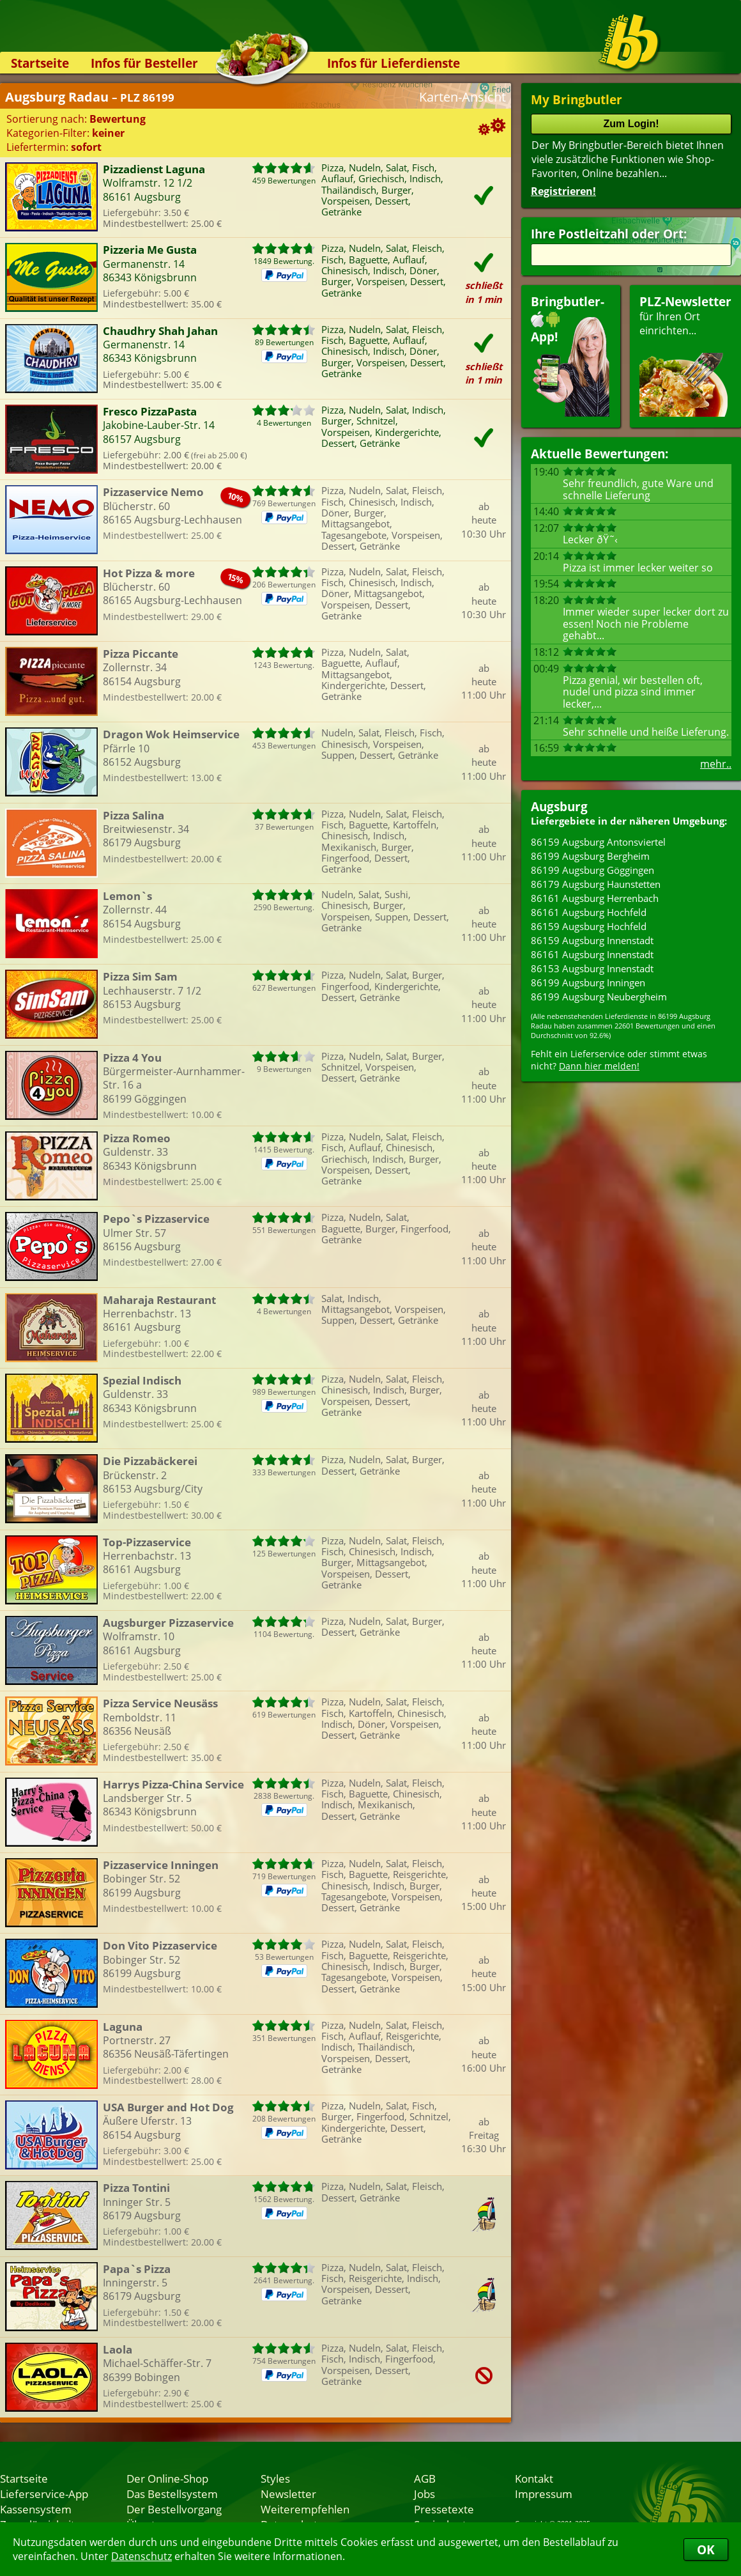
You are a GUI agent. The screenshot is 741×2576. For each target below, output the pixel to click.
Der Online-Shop (167, 2478)
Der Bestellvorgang (174, 2509)
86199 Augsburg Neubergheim (599, 996)
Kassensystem (36, 2509)
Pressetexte (444, 2509)
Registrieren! (563, 191)
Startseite (40, 63)
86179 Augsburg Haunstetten (596, 884)
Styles (275, 2478)
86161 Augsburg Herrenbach (595, 898)
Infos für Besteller (144, 63)
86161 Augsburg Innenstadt (592, 954)
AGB (425, 2478)
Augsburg (559, 806)
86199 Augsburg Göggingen (592, 870)
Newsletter (288, 2493)
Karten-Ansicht (462, 96)
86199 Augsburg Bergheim (590, 856)
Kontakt (534, 2478)
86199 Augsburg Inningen (588, 982)
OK (706, 2549)
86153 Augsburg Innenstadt (592, 968)
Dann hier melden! (599, 1066)
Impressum (543, 2493)
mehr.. (715, 764)
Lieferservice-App (44, 2493)
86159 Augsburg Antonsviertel (598, 841)
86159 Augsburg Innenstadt (592, 940)
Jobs (424, 2493)
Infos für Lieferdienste (393, 63)
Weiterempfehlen (305, 2509)
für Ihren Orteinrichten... (685, 355)
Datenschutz (141, 2556)
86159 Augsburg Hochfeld (588, 926)
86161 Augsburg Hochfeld (588, 912)
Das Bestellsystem (172, 2493)
